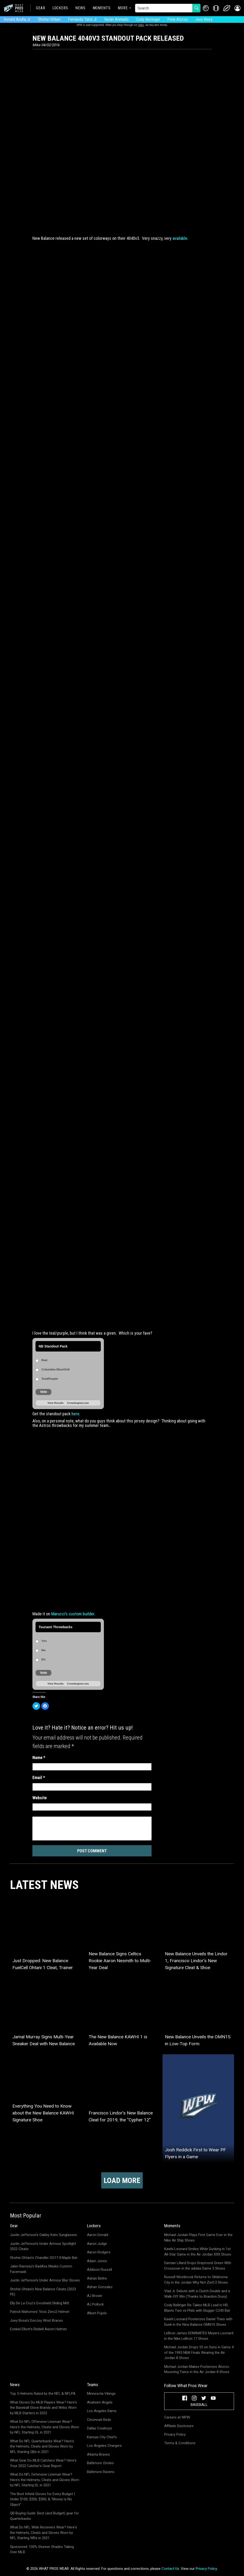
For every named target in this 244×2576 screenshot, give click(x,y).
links (141, 25)
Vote (43, 1392)
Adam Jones (97, 2261)
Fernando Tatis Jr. (82, 19)
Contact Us (170, 2568)
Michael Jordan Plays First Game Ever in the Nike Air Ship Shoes (198, 2237)
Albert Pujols (97, 2313)
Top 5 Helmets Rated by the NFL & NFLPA (42, 2393)
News (80, 8)
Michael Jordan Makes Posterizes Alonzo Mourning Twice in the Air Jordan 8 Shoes (196, 2369)
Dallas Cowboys (99, 2428)
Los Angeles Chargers (104, 2445)
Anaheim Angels (99, 2402)
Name (38, 1757)
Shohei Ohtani (49, 19)
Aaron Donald (97, 2235)
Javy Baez (204, 19)
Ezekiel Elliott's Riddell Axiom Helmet (38, 2329)
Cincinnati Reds (99, 2420)
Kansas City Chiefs (102, 2437)
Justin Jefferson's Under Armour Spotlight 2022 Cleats (43, 2246)
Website (39, 1797)
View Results (55, 1402)
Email (38, 1777)
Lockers (60, 8)
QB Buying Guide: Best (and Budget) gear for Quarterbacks (44, 2516)
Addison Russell (99, 2269)
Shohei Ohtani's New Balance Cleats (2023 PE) (43, 2292)
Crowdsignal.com (78, 1402)
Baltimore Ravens (100, 2472)
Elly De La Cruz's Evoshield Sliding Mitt (39, 2303)
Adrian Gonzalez (100, 2287)
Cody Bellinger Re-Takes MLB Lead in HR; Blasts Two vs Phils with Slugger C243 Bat (197, 2308)
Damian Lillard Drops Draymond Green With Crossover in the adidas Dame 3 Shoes (197, 2266)
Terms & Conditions (179, 2443)
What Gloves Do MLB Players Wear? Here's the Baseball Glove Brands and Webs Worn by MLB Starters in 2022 (43, 2407)
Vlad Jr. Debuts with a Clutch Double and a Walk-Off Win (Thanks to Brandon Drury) (197, 2294)
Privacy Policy (175, 2434)
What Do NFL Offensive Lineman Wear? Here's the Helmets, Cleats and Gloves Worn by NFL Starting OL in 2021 (44, 2426)
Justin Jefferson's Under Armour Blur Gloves (45, 2280)
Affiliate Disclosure (178, 2426)
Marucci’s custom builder (72, 1613)
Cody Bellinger (148, 19)
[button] (237, 8)
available (180, 238)
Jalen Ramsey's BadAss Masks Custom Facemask (41, 2269)
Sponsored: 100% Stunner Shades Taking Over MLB (42, 2549)
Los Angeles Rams (102, 2411)
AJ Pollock (95, 2304)
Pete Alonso (177, 19)
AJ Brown (94, 2296)
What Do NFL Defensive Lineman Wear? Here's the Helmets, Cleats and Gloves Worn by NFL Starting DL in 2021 (44, 2479)
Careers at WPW (177, 2417)
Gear (40, 8)
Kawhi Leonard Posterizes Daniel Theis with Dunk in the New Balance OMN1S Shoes (198, 2322)
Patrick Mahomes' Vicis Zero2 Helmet (39, 2312)
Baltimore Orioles (100, 2463)
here (75, 1413)
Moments (102, 8)
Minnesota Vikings (101, 2393)
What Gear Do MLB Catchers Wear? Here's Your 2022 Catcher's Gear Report (43, 2463)
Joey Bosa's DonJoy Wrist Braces (36, 2320)
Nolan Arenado (116, 19)
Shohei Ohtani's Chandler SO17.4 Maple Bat (43, 2258)
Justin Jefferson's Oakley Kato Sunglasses (43, 2235)
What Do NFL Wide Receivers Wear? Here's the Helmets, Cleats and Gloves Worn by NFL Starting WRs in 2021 (43, 2532)
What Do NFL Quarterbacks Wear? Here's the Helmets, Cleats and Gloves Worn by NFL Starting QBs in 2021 (42, 2446)
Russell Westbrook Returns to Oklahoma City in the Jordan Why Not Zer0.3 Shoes (196, 2280)
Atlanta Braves (98, 2454)
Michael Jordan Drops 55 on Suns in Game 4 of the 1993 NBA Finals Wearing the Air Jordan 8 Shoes (199, 2352)
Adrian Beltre (97, 2278)
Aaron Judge (97, 2244)
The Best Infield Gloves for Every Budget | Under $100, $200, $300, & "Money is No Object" (42, 2499)
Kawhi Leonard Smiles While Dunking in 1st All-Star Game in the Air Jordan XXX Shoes (197, 2251)
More (123, 8)
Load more (122, 2180)
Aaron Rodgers (99, 2252)
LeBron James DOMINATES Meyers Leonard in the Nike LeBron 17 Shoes (198, 2336)
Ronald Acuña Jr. (17, 19)
